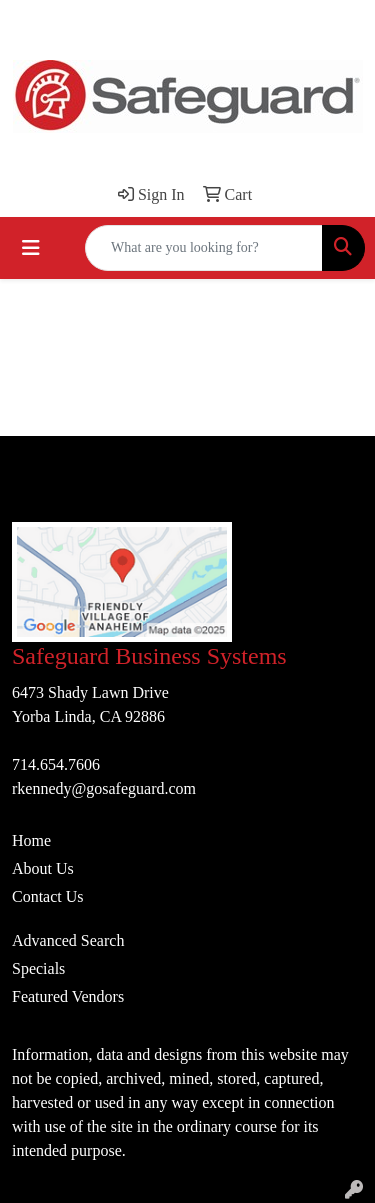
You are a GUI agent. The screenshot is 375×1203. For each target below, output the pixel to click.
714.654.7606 (56, 764)
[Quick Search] (204, 248)
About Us (43, 868)
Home (31, 840)
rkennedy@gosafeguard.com (104, 788)
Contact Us (48, 896)
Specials (38, 968)
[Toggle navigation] (31, 248)
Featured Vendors (68, 996)
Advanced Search (68, 940)
